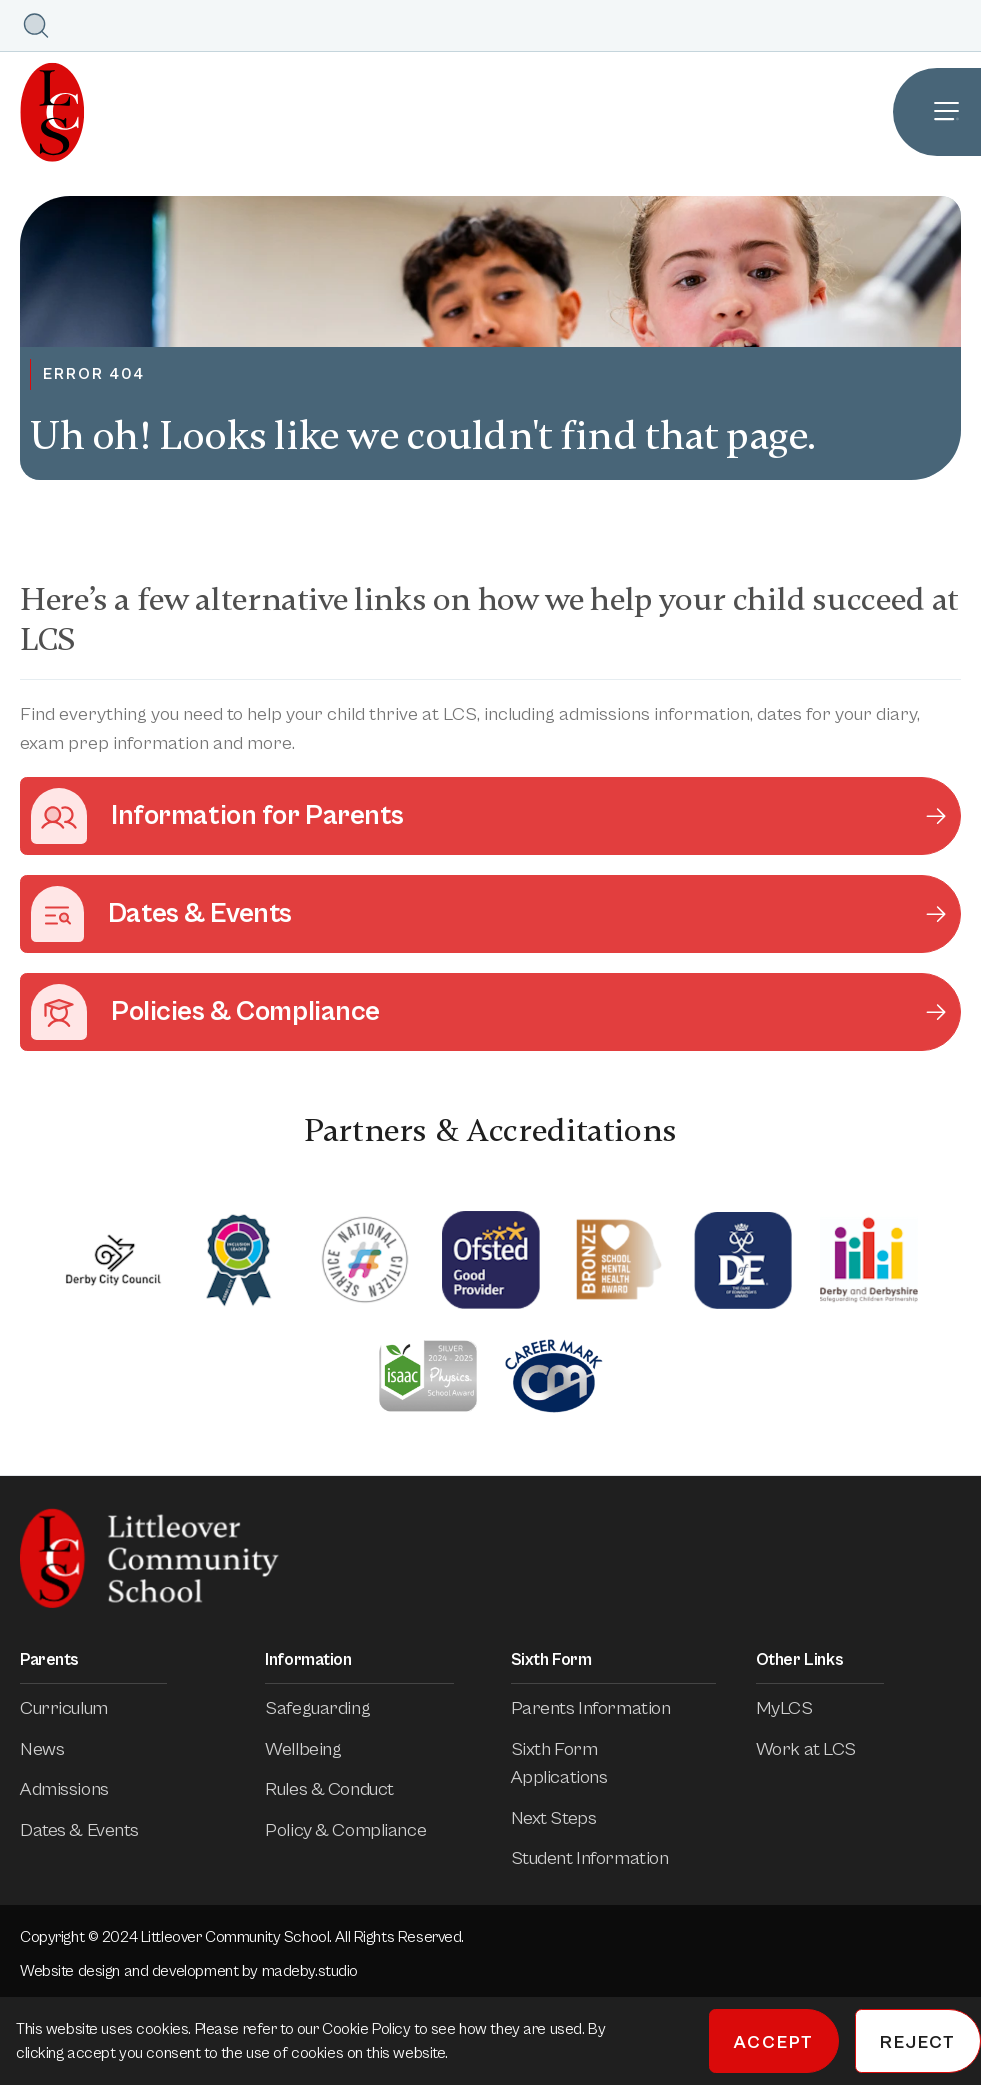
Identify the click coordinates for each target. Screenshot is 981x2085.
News (56, 1749)
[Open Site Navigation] (937, 112)
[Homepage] (42, 112)
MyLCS (798, 1708)
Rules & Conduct (343, 1789)
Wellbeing (317, 1749)
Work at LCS (820, 1749)
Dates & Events (93, 1830)
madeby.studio (310, 1971)
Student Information (604, 1858)
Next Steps (568, 1818)
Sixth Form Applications (613, 1763)
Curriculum (78, 1708)
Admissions (78, 1789)
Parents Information (605, 1708)
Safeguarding (331, 1708)
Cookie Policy (368, 2029)
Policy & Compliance (359, 1830)
